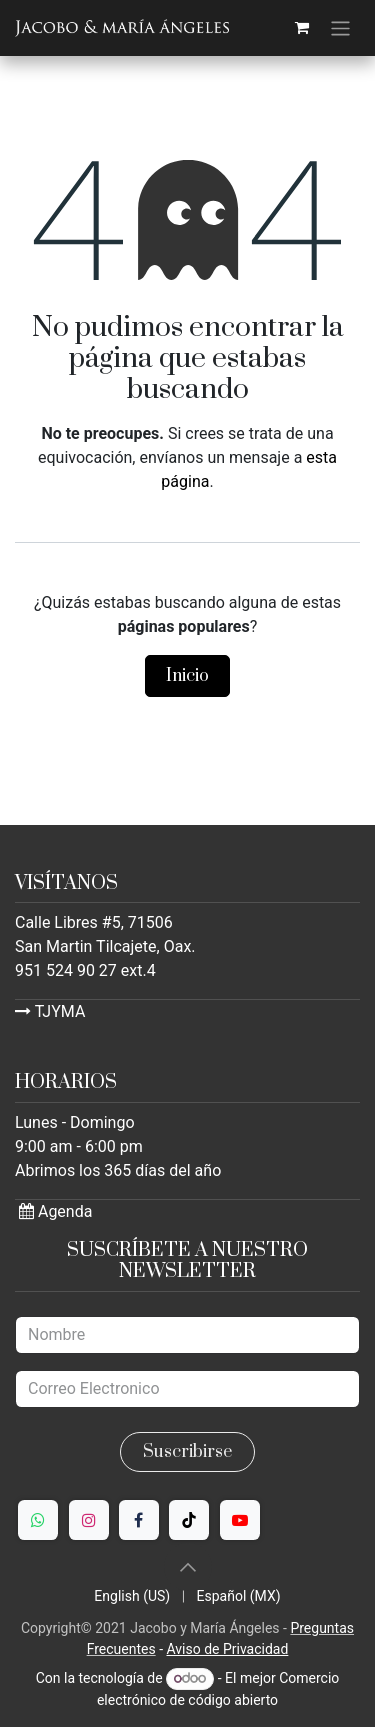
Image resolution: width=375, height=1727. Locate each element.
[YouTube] (240, 1520)
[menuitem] (132, 1596)
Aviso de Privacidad (227, 1649)
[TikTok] (189, 1520)
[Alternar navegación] (340, 28)
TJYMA (50, 1011)
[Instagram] (89, 1520)
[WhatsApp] (38, 1520)
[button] (188, 1567)
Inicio (187, 676)
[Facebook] (139, 1520)
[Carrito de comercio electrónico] (302, 28)
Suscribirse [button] (187, 1452)
